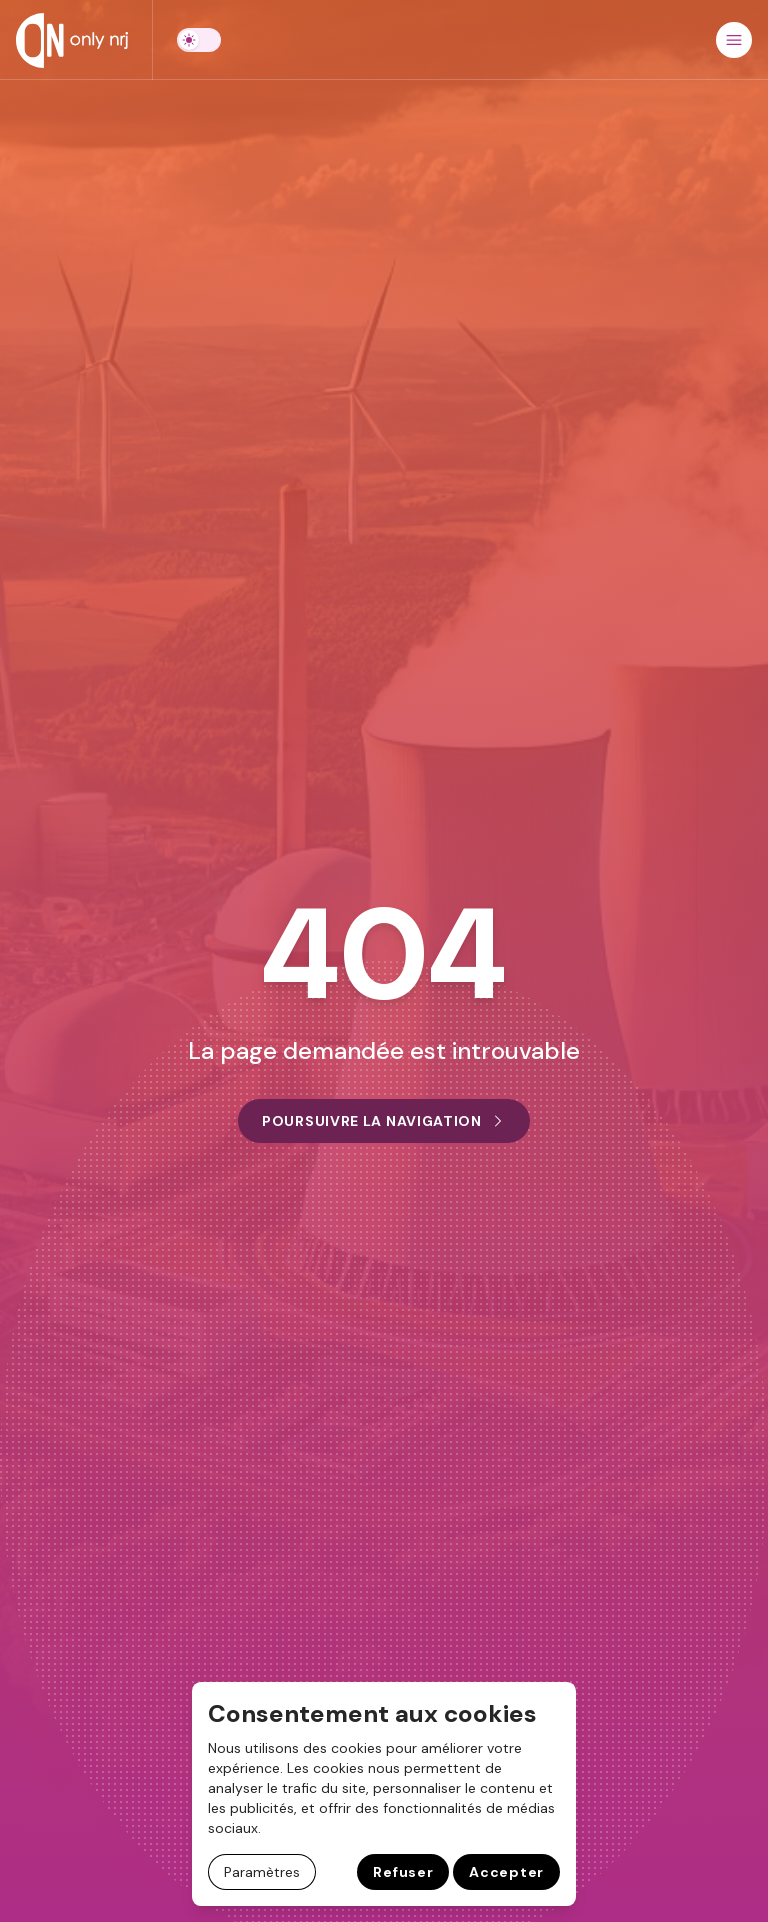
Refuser (403, 1872)
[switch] (199, 40)
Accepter (506, 1872)
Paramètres (262, 1872)
